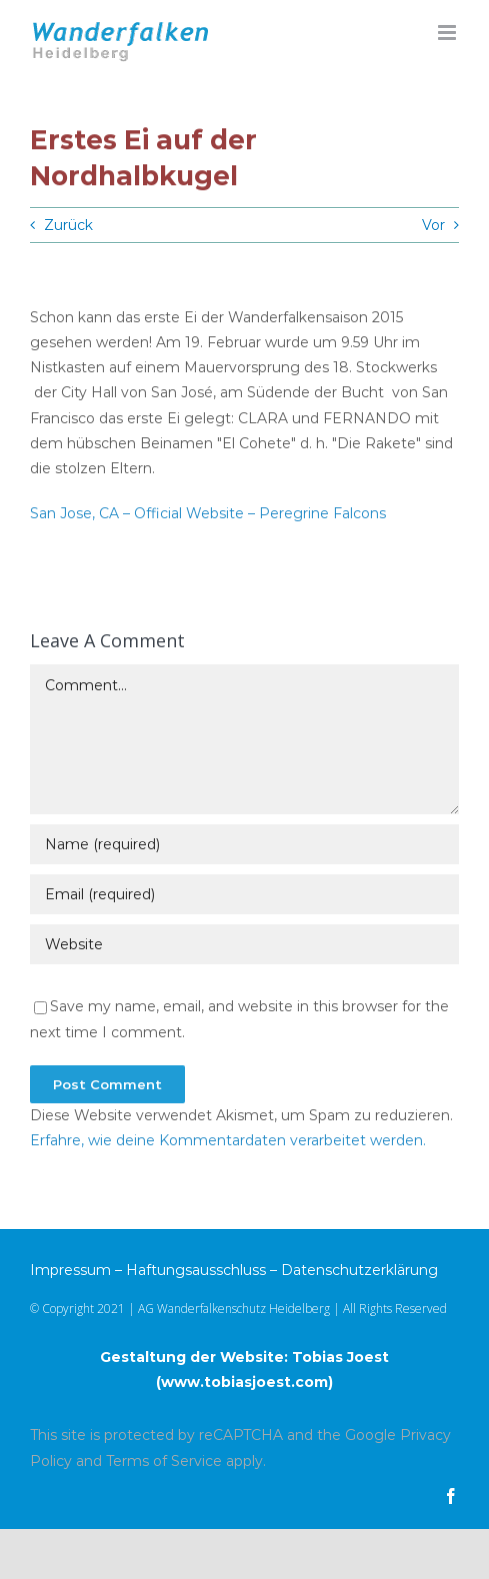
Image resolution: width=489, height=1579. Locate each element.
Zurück (68, 225)
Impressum (70, 1270)
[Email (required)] (244, 896)
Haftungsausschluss (196, 1270)
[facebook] (451, 1496)
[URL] (244, 946)
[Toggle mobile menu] (448, 32)
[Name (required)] (244, 846)
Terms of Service (164, 1461)
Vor (433, 225)
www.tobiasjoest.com (244, 1382)
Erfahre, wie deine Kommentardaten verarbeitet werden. (228, 1141)
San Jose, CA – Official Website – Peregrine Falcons (208, 515)
